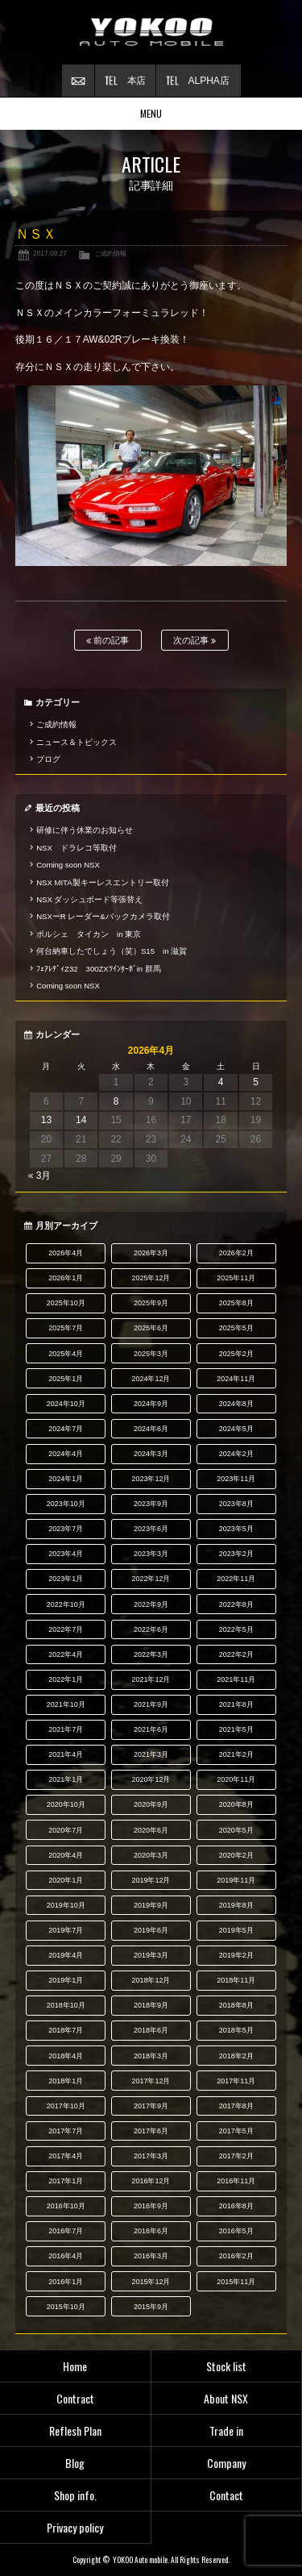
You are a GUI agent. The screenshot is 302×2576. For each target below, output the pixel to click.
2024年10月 (66, 1404)
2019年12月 (151, 1880)
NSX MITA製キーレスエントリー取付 (102, 882)
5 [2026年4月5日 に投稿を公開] (256, 1082)
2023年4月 (65, 1554)
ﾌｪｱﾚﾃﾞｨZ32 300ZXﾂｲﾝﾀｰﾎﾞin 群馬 (98, 968)
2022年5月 (236, 1629)
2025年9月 (151, 1303)
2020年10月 (66, 1804)
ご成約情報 (110, 253)
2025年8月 (236, 1303)
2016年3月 (151, 2256)
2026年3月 (151, 1253)
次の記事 (194, 640)
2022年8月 (236, 1604)
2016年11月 (236, 2181)
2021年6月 (151, 1729)
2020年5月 (236, 1830)
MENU (151, 113)
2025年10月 (66, 1303)
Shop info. (75, 2495)
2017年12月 (151, 2081)
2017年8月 (236, 2106)
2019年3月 (151, 1955)
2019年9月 (151, 1905)
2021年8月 (236, 1704)
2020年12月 (151, 1779)
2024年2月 (236, 1454)
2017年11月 (236, 2081)
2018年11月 (236, 1980)
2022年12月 (151, 1579)
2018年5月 (236, 2030)
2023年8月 (236, 1504)
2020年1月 (65, 1880)
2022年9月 (151, 1604)
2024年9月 (151, 1404)
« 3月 (40, 1175)
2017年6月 (151, 2131)
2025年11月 (236, 1278)
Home (75, 2366)
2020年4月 (65, 1855)
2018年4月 (65, 2056)
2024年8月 (236, 1404)
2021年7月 (65, 1729)
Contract (75, 2398)
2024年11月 (236, 1379)
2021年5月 (236, 1729)
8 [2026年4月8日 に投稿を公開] (116, 1101)
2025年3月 (151, 1354)
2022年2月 (236, 1654)
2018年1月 (65, 2081)
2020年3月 (151, 1855)
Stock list (226, 2366)
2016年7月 (65, 2231)
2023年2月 (236, 1554)
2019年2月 (236, 1955)
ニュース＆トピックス (76, 742)
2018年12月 (151, 1980)
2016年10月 (66, 2206)
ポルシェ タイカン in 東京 (88, 934)
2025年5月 (236, 1328)
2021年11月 (236, 1679)
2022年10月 (66, 1604)
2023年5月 (236, 1529)
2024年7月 (65, 1429)
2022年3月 (151, 1654)
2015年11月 (236, 2282)
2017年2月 (236, 2156)
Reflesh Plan (75, 2430)
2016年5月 (236, 2231)
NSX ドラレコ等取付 (76, 847)
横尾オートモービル (151, 32)
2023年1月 (65, 1579)
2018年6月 (151, 2030)
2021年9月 (151, 1704)
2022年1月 (65, 1679)
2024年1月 (65, 1479)
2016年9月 (151, 2206)
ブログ (48, 759)
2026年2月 (236, 1253)
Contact (226, 2495)
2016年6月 (151, 2231)
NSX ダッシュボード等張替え (89, 899)
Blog (75, 2462)
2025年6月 (151, 1328)
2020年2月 (236, 1855)
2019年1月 (65, 1980)
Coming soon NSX (68, 864)
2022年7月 (65, 1629)
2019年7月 (65, 1930)
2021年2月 (236, 1754)
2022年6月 (151, 1629)
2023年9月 (151, 1504)
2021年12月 (151, 1679)
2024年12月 (151, 1379)
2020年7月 (65, 1830)
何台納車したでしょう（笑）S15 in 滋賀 (111, 951)
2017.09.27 (50, 253)
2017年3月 (151, 2156)
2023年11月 (236, 1479)
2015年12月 (151, 2282)
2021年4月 (65, 1754)
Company (226, 2462)
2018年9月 (151, 2005)
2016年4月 (65, 2256)
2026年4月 (65, 1253)
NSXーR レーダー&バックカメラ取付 (103, 916)
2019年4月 (65, 1955)
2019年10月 (66, 1905)
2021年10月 (66, 1704)
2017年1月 (65, 2181)
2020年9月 (151, 1804)
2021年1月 (65, 1779)
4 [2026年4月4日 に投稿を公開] (221, 1082)
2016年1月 (65, 2282)
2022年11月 (236, 1579)
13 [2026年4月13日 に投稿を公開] (46, 1120)
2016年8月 (236, 2206)
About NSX (226, 2398)
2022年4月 (65, 1654)
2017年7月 (65, 2131)
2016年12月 (151, 2181)
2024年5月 (236, 1429)
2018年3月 (151, 2056)
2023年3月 (151, 1554)
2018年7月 (65, 2030)
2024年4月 (65, 1454)
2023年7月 (65, 1529)
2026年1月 (65, 1278)
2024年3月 (151, 1454)
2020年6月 (151, 1830)
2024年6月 (151, 1429)
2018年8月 (236, 2005)
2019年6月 (151, 1930)
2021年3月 (151, 1754)
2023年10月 (66, 1504)
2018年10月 (66, 2005)
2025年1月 (65, 1379)
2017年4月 (65, 2156)
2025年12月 (151, 1278)
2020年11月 (236, 1779)
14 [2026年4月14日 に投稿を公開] (81, 1120)
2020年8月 (236, 1804)
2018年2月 (236, 2056)
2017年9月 (151, 2106)
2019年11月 (236, 1880)
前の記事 (107, 640)
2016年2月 (236, 2256)
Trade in (226, 2430)
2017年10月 (66, 2106)
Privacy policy (75, 2527)
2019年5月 (236, 1930)
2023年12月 (151, 1479)
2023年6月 (151, 1529)
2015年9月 (151, 2307)
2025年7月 (65, 1328)
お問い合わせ (78, 81)
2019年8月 (236, 1905)
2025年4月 (65, 1354)
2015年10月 (66, 2307)
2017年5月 (236, 2131)
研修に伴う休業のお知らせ (84, 830)
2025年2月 (236, 1354)
